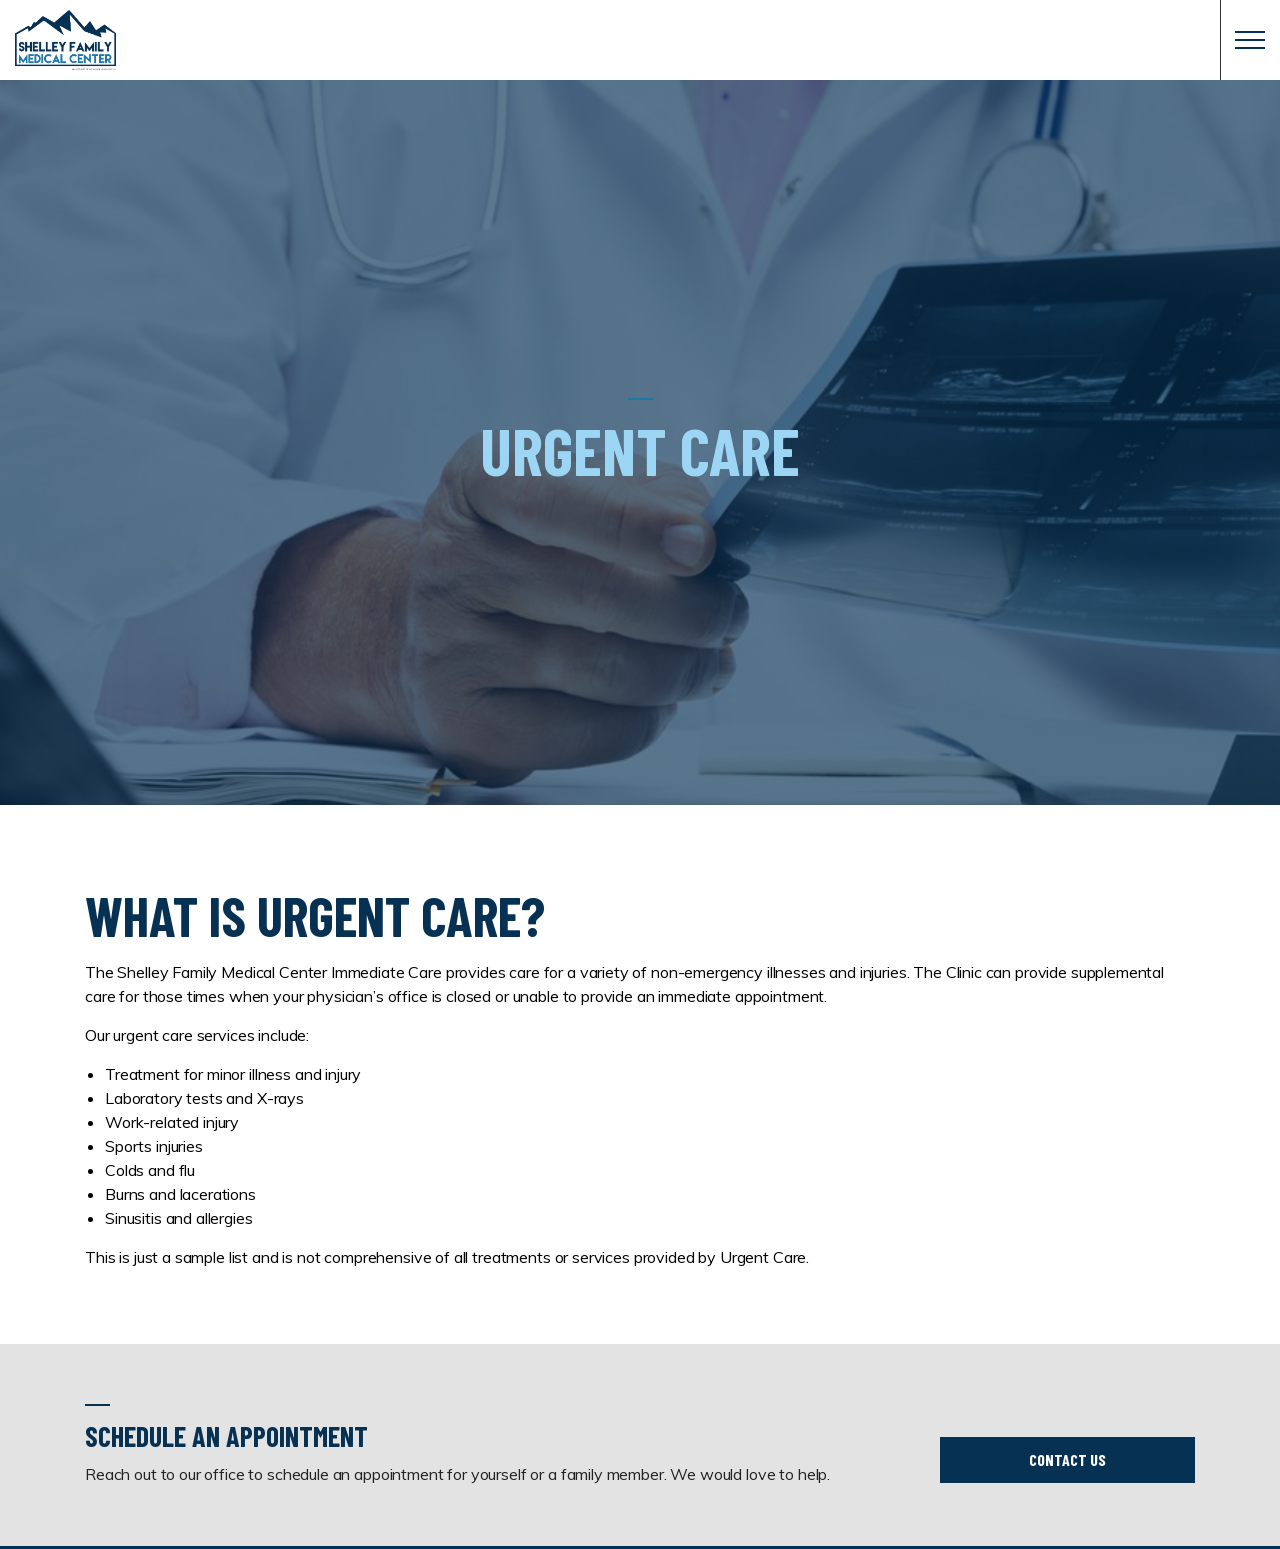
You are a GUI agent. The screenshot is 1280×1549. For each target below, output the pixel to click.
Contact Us (1067, 1460)
